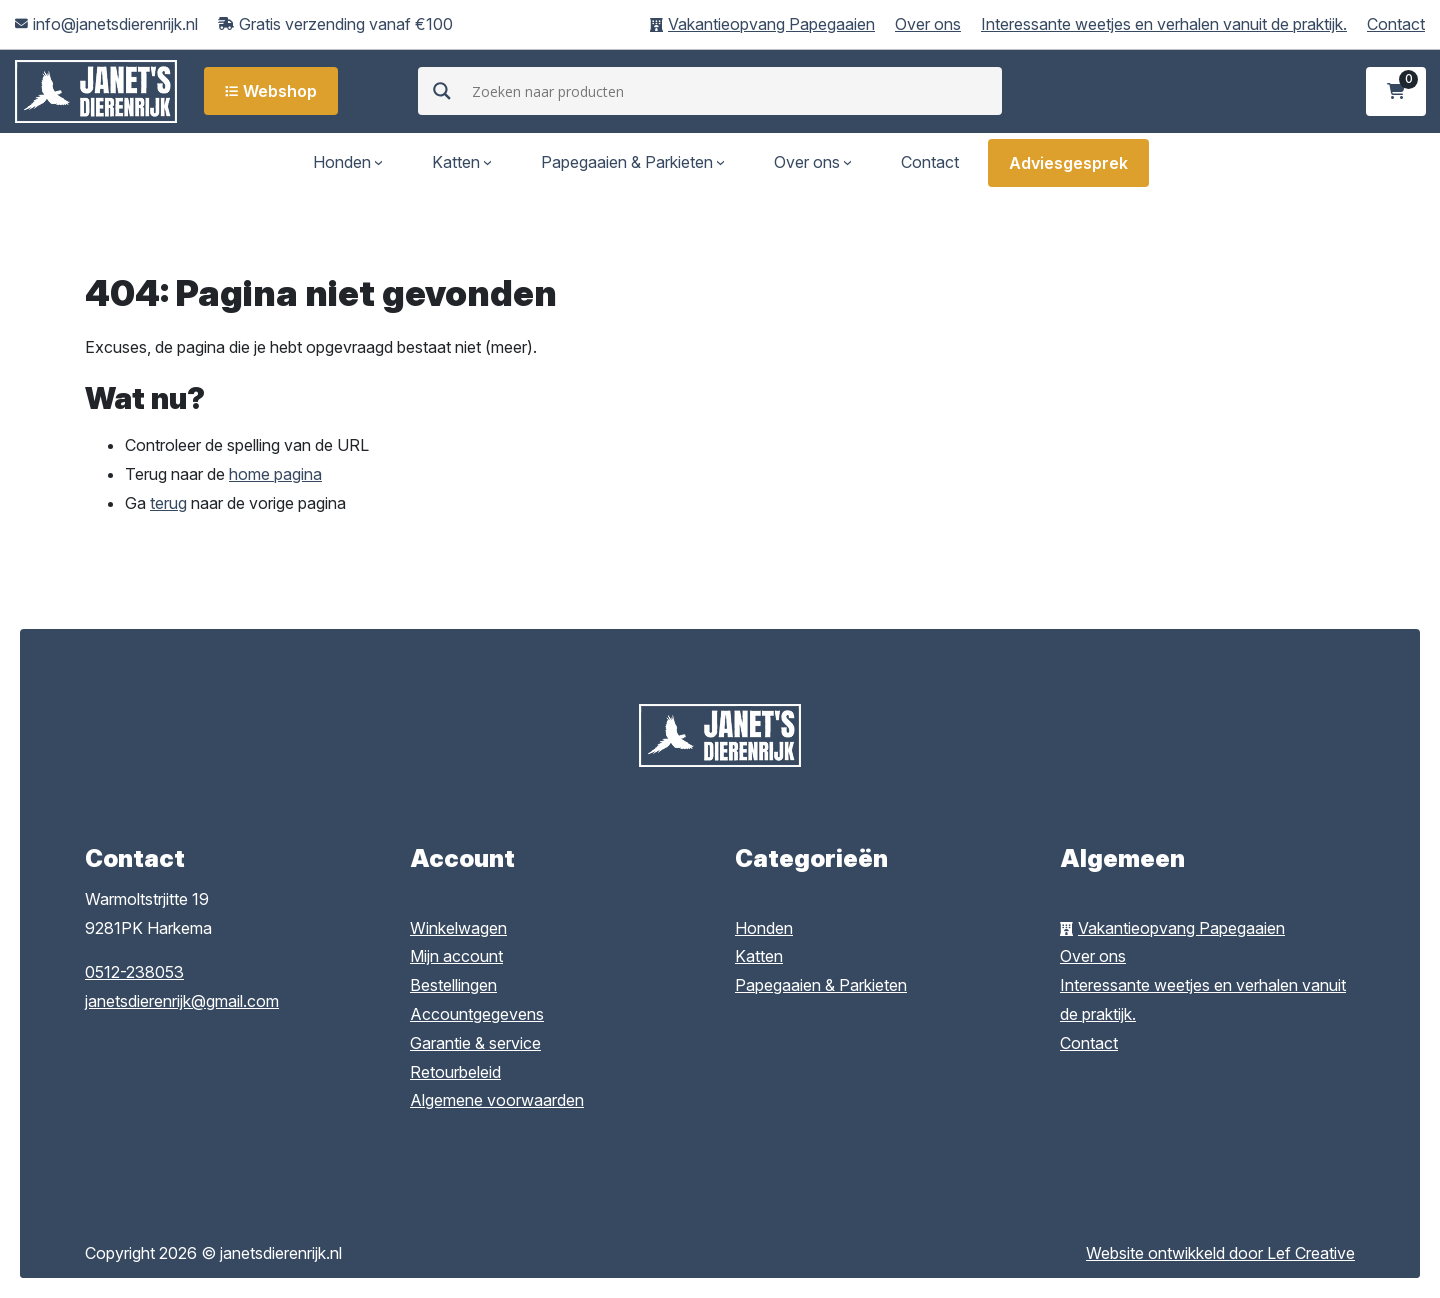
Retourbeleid (455, 1072)
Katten (456, 162)
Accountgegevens (477, 1014)
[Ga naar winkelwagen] (1396, 91)
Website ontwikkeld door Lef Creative (1220, 1253)
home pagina (275, 474)
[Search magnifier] (442, 91)
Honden (342, 162)
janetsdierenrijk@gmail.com (182, 1001)
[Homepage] (96, 90)
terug (168, 503)
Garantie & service (475, 1043)
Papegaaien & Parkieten (627, 162)
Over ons (928, 24)
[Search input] (734, 91)
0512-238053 (134, 972)
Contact (1396, 24)
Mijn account (456, 956)
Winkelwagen (458, 928)
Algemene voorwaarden (497, 1100)
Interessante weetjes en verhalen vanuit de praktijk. (1164, 24)
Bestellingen (453, 985)
